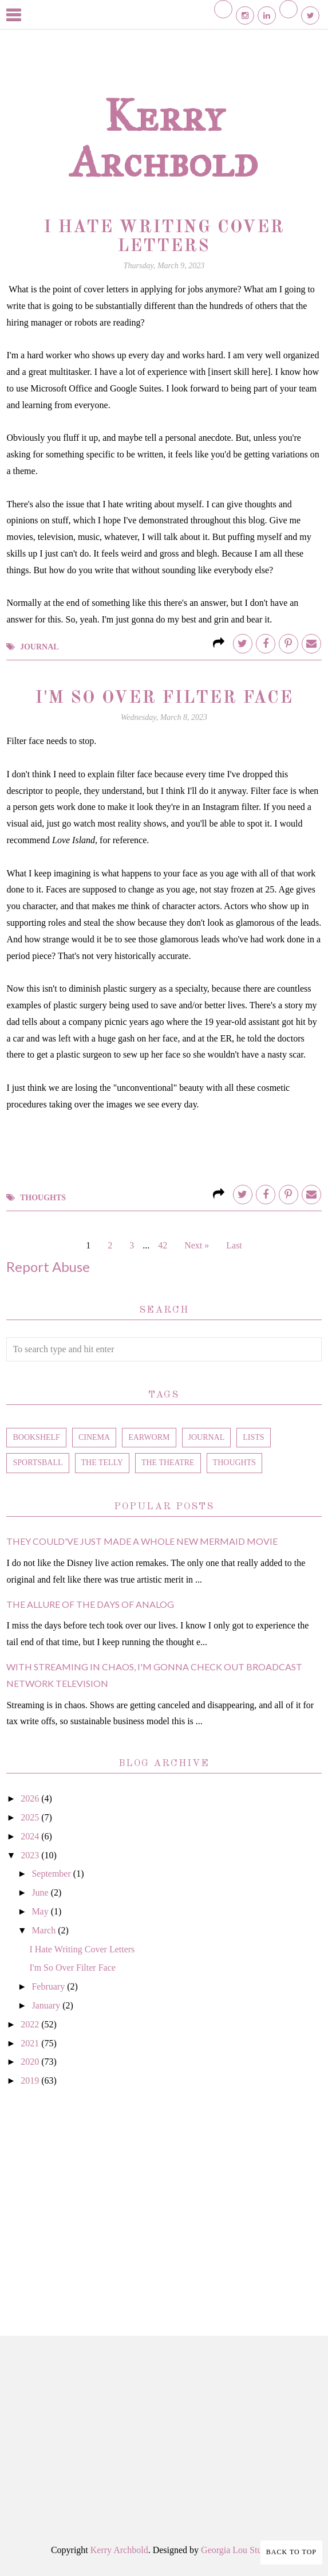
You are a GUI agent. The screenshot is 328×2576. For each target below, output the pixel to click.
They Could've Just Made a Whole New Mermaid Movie (142, 1541)
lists (253, 1437)
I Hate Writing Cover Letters (82, 1949)
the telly (102, 1462)
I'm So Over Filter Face (164, 698)
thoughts (43, 1197)
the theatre (168, 1462)
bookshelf (36, 1437)
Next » (196, 1245)
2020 (31, 2061)
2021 (31, 2043)
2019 (31, 2080)
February (49, 1986)
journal (39, 647)
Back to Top (291, 2552)
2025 (31, 1817)
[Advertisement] (163, 2198)
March (44, 1930)
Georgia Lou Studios (239, 2550)
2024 (31, 1836)
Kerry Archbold (164, 138)
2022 (31, 2024)
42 (162, 1245)
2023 (31, 1855)
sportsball (37, 1462)
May (40, 1911)
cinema (94, 1437)
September (52, 1873)
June (40, 1892)
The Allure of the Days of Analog (90, 1604)
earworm (148, 1437)
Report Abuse (48, 1266)
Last (234, 1245)
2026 (31, 1798)
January (46, 2005)
